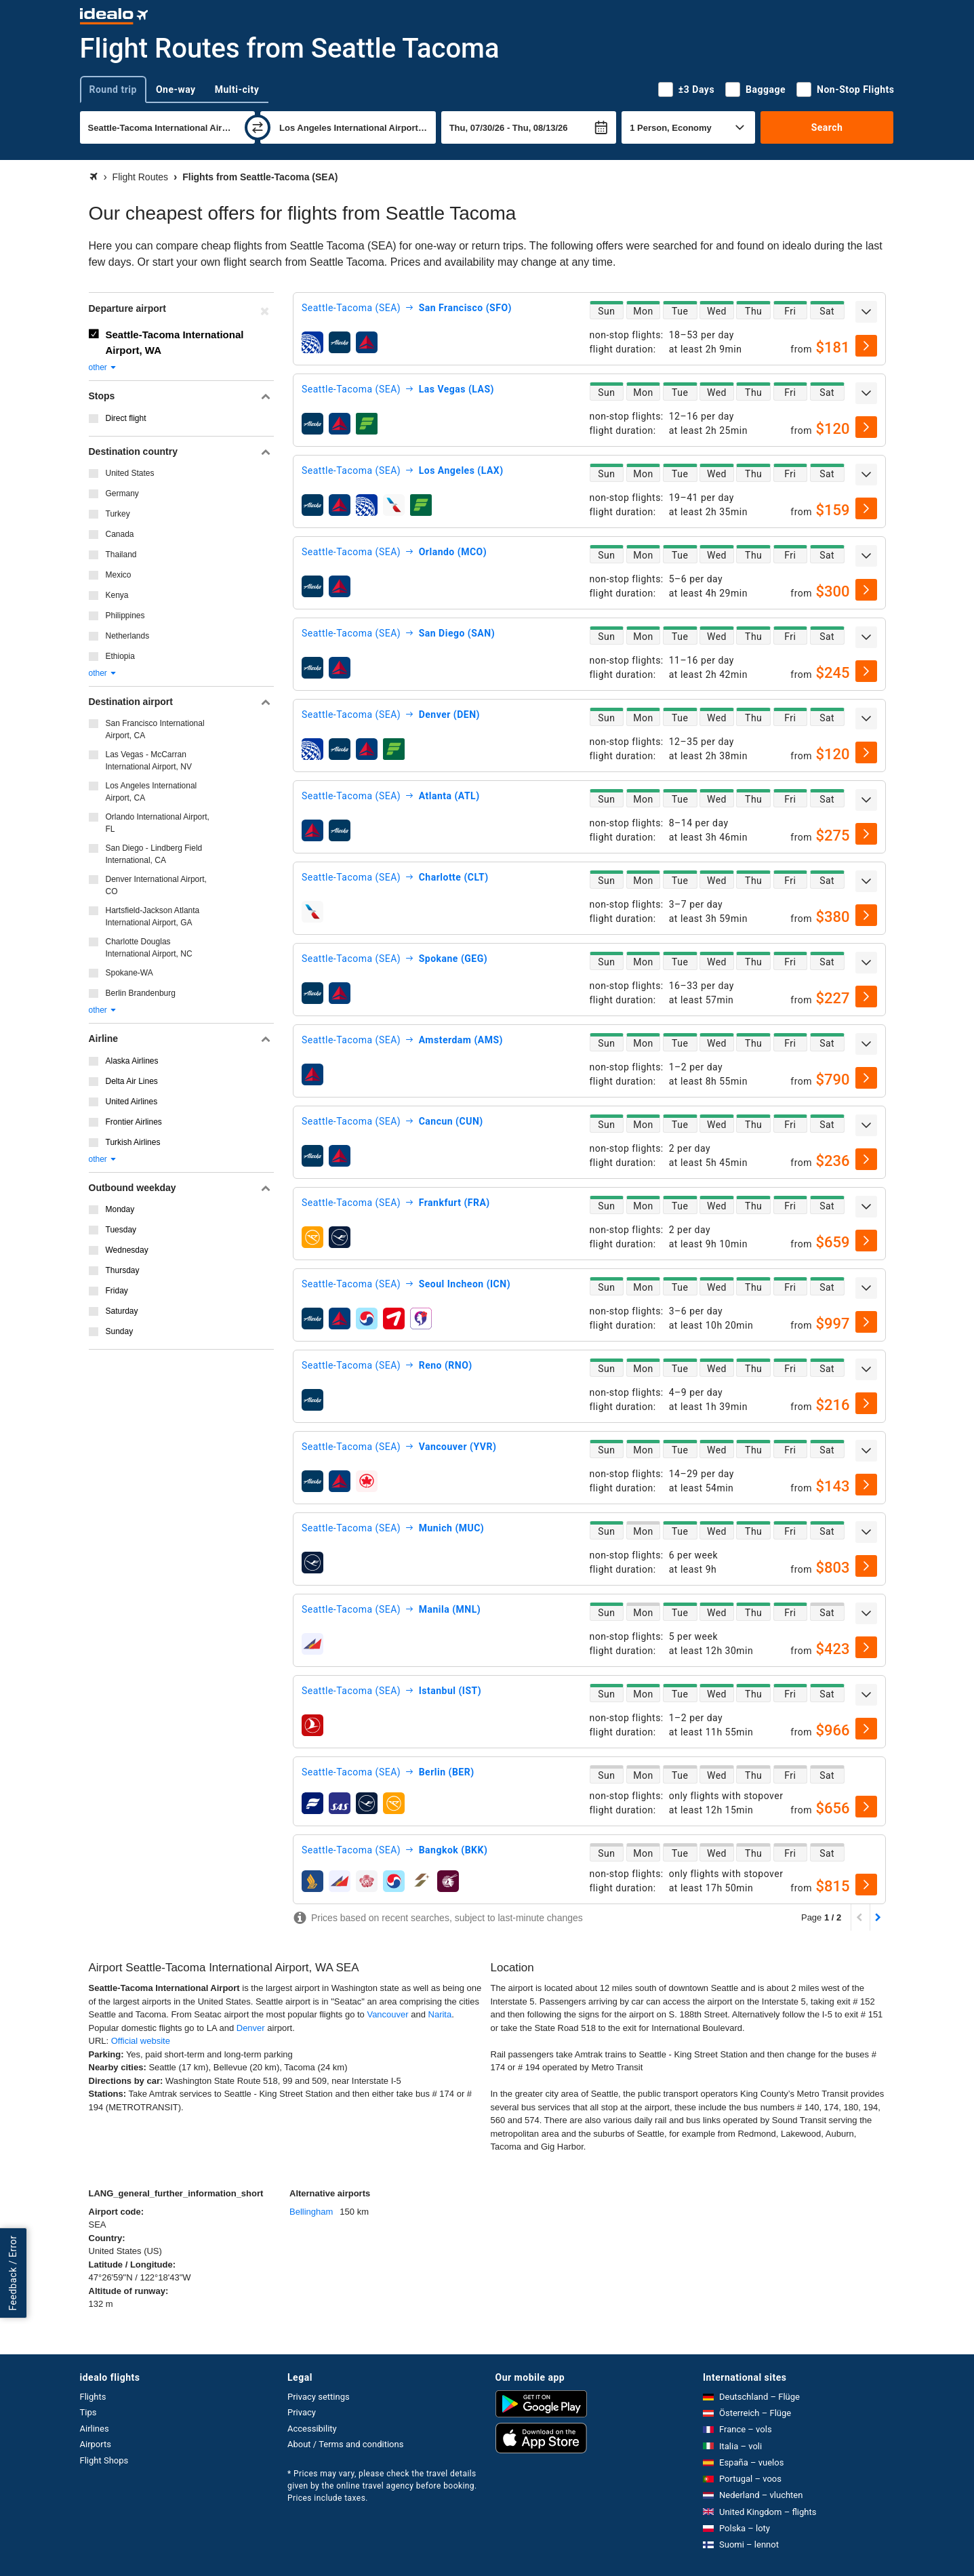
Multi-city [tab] (237, 89)
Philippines (125, 615)
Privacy (301, 2412)
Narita (440, 2014)
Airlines (94, 2428)
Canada (120, 534)
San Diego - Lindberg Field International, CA (154, 854)
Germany (122, 493)
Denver (251, 2028)
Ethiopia (120, 656)
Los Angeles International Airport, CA (151, 792)
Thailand (121, 554)
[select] (866, 346)
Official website (140, 2041)
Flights (93, 2397)
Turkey (118, 514)
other (103, 367)
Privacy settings (318, 2397)
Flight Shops (104, 2460)
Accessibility (312, 2428)
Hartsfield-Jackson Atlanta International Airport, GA (153, 916)
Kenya (117, 595)
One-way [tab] (176, 89)
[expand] (866, 312)
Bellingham (311, 2212)
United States (130, 473)
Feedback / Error (12, 2273)
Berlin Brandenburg (141, 993)
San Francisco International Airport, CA (155, 729)
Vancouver (387, 2014)
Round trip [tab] (113, 89)
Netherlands (128, 636)
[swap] (257, 127)
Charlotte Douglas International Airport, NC (149, 948)
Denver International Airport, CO (156, 885)
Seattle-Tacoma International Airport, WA (175, 342)
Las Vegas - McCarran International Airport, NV (149, 760)
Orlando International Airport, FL (157, 823)
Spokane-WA (129, 973)
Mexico (118, 575)
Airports (95, 2444)
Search (827, 127)
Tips (88, 2412)
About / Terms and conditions (345, 2444)
